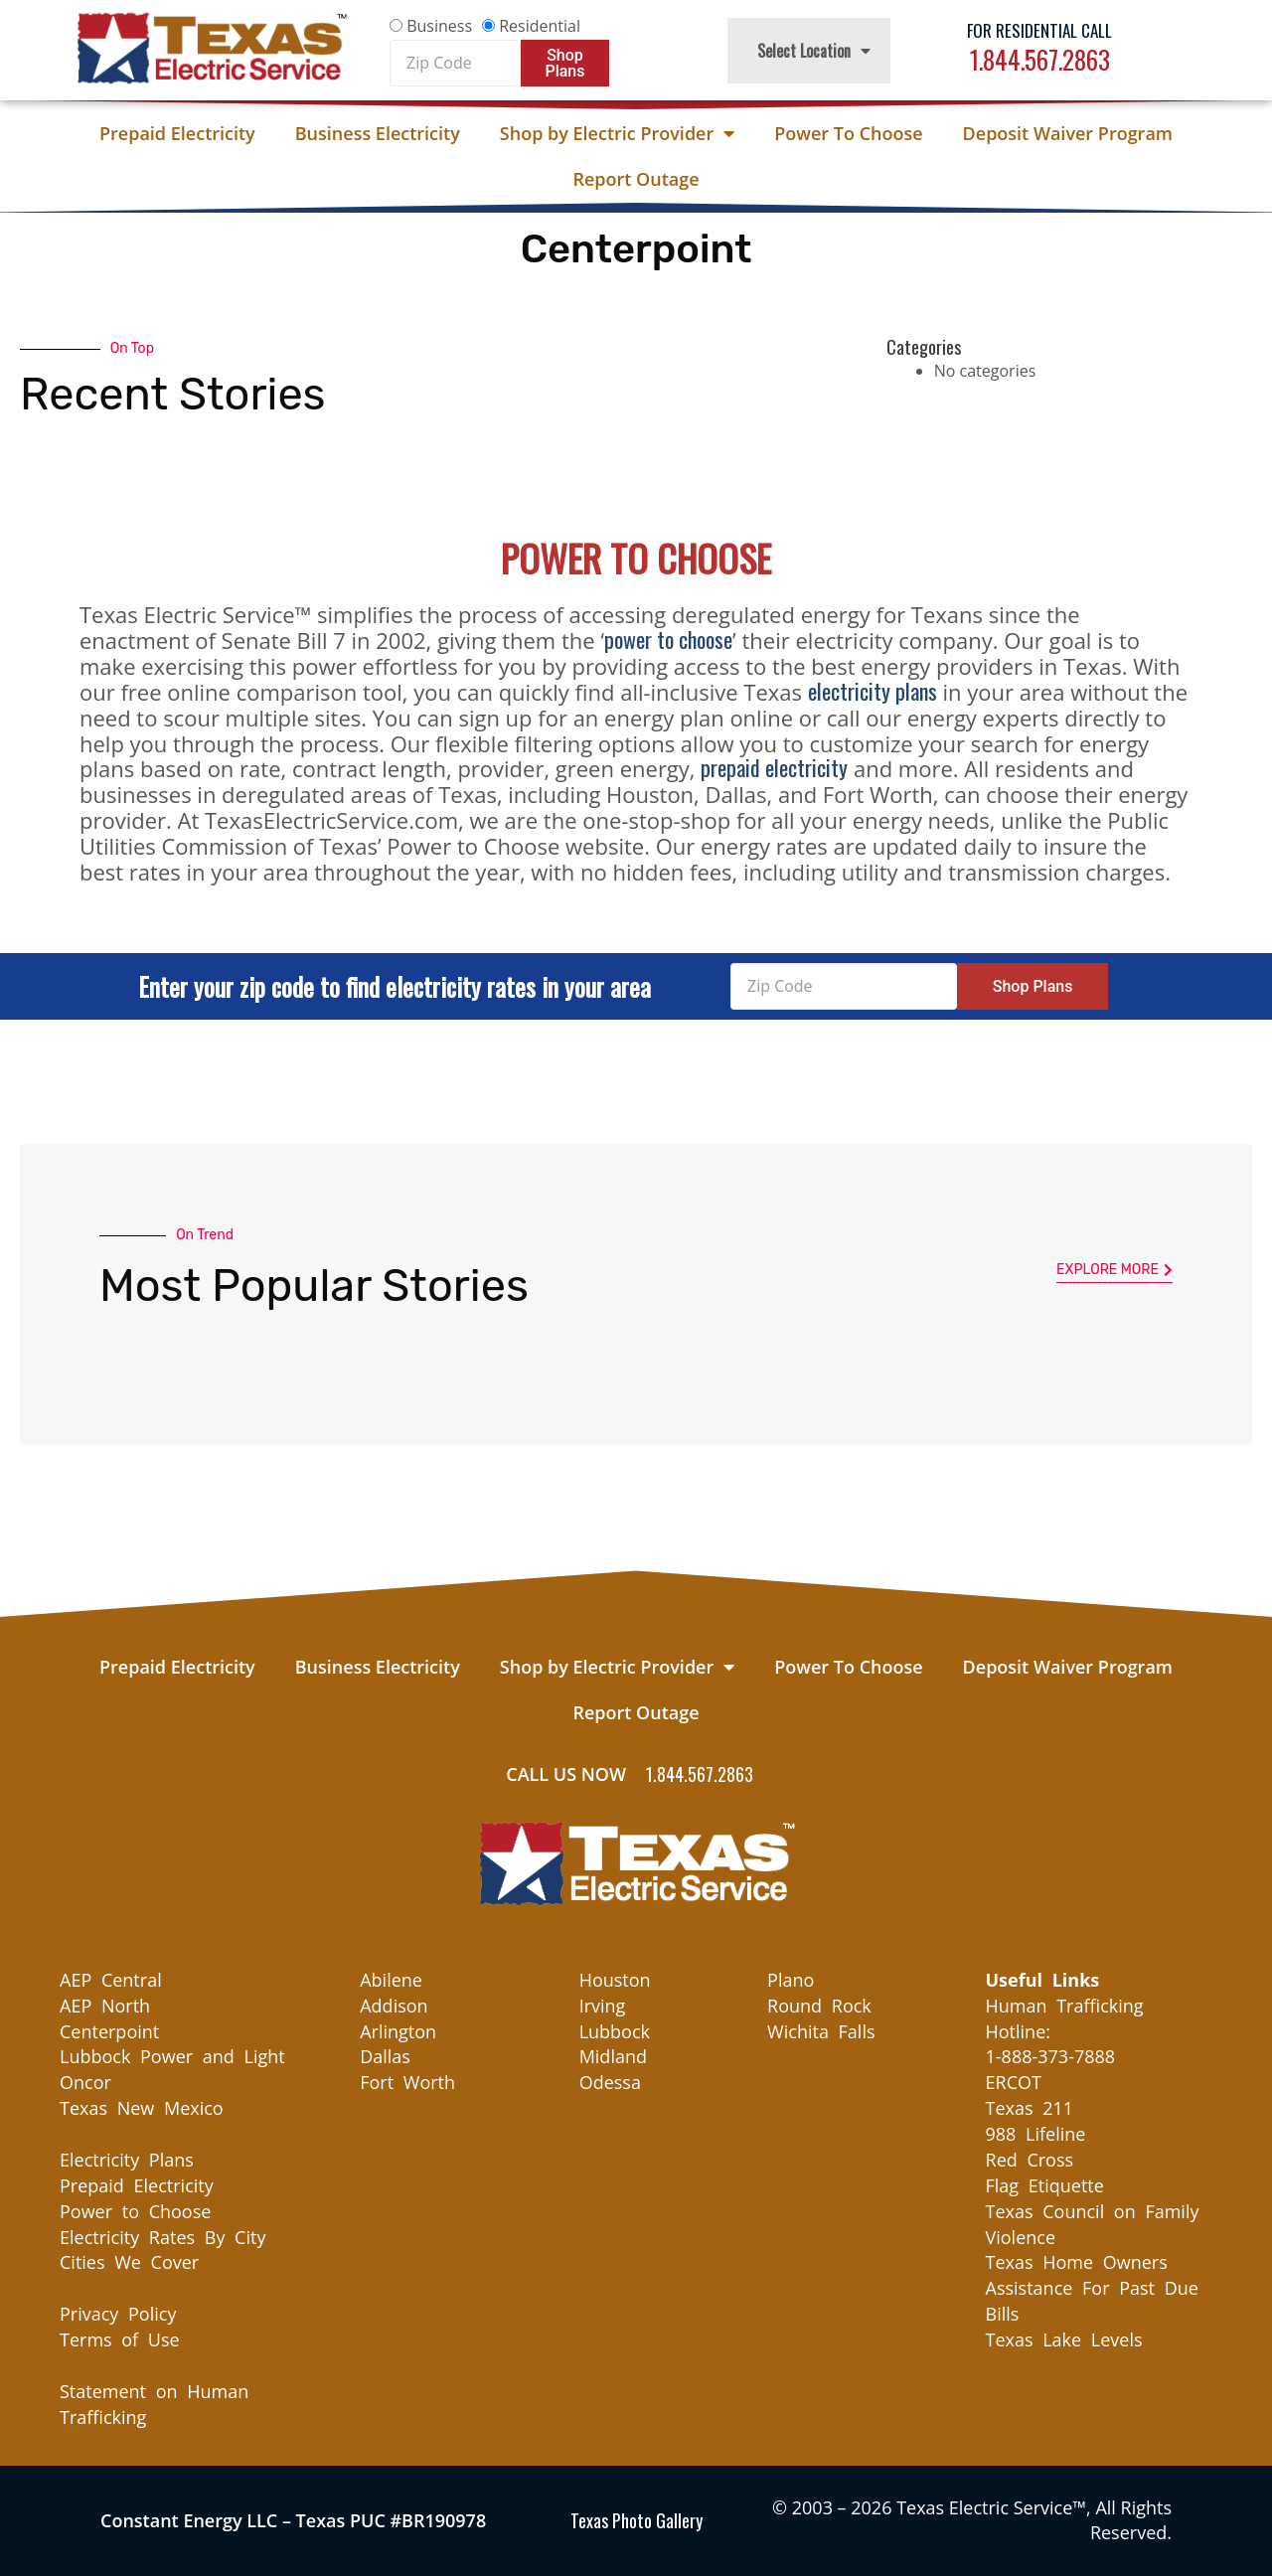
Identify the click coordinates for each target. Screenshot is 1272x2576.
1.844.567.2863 (1040, 59)
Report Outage (635, 179)
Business (439, 26)
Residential (539, 26)
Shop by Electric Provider (617, 133)
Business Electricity (377, 133)
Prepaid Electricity (177, 133)
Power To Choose (848, 133)
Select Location (814, 51)
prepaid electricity (774, 767)
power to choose (668, 639)
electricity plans (872, 691)
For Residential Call (1039, 30)
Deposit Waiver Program (1068, 133)
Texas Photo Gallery (636, 2520)
